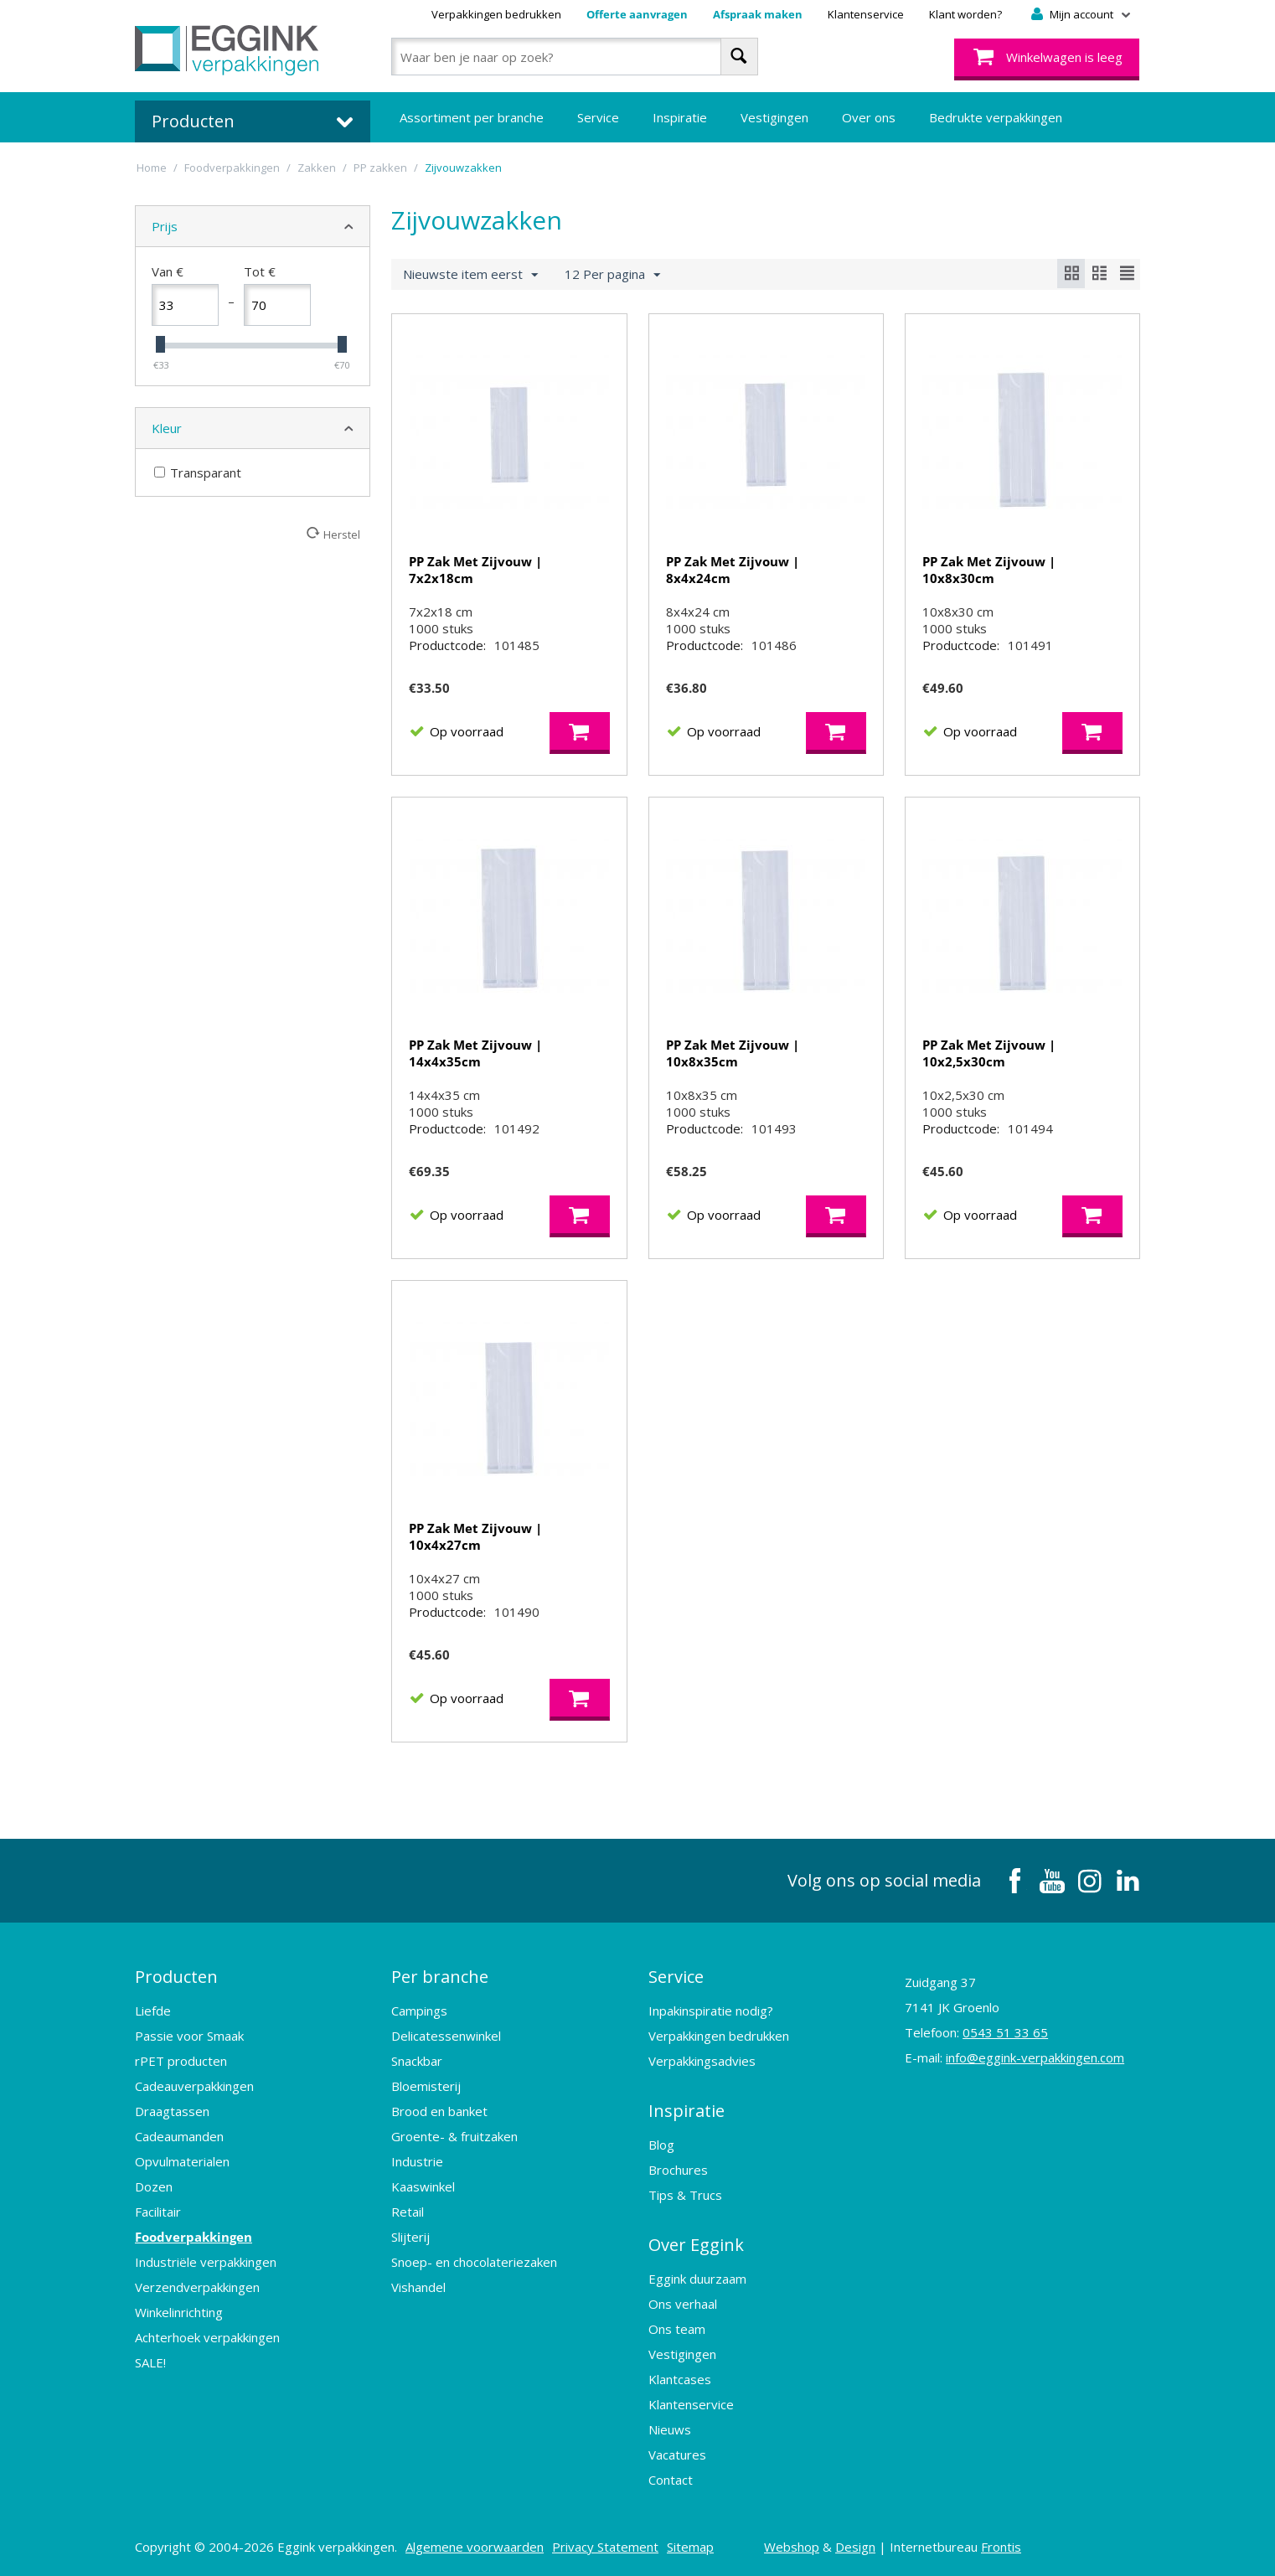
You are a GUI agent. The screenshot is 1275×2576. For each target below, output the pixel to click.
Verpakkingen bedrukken (496, 14)
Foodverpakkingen (193, 2236)
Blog (661, 2144)
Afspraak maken (758, 14)
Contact (670, 2479)
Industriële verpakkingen (205, 2261)
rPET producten (181, 2060)
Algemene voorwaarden (474, 2546)
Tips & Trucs (685, 2194)
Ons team (676, 2328)
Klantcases (679, 2379)
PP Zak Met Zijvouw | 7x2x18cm (475, 569)
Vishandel (418, 2287)
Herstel (341, 534)
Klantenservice (866, 14)
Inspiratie (680, 117)
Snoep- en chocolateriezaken (474, 2261)
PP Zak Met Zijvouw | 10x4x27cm (475, 1536)
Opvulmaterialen (182, 2161)
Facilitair (158, 2211)
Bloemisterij (426, 2086)
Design (855, 2546)
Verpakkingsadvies (702, 2060)
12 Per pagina (612, 275)
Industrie (417, 2161)
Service (598, 117)
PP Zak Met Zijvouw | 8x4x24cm (732, 569)
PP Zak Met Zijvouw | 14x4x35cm (475, 1053)
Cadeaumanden (179, 2136)
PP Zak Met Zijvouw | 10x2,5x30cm (989, 1053)
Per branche (439, 1976)
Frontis (1001, 2546)
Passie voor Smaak (189, 2035)
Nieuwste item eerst (470, 275)
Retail (407, 2211)
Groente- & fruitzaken (454, 2136)
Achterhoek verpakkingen (207, 2337)
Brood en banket (439, 2111)
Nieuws (669, 2429)
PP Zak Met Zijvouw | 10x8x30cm (989, 569)
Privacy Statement (605, 2546)
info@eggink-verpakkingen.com (1035, 2057)
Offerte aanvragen (637, 14)
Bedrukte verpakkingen (995, 117)
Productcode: (447, 645)
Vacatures (677, 2454)
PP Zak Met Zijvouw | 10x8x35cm (732, 1053)
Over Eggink (696, 2244)
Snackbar (416, 2060)
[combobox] (574, 56)
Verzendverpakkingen (197, 2287)
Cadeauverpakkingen (194, 2086)
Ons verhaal (682, 2303)
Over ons (869, 117)
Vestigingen (774, 117)
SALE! (150, 2362)
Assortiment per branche (472, 117)
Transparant (197, 472)
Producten (176, 1976)
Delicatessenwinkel (446, 2035)
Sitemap (690, 2546)
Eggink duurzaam (697, 2278)
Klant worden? (965, 14)
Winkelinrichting (179, 2312)
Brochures (678, 2169)
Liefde (153, 2010)
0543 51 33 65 (1005, 2032)
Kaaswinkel (423, 2186)
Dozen (154, 2186)
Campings (419, 2010)
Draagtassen (172, 2111)
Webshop (791, 2546)
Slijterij (410, 2236)
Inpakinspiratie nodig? (710, 2010)
